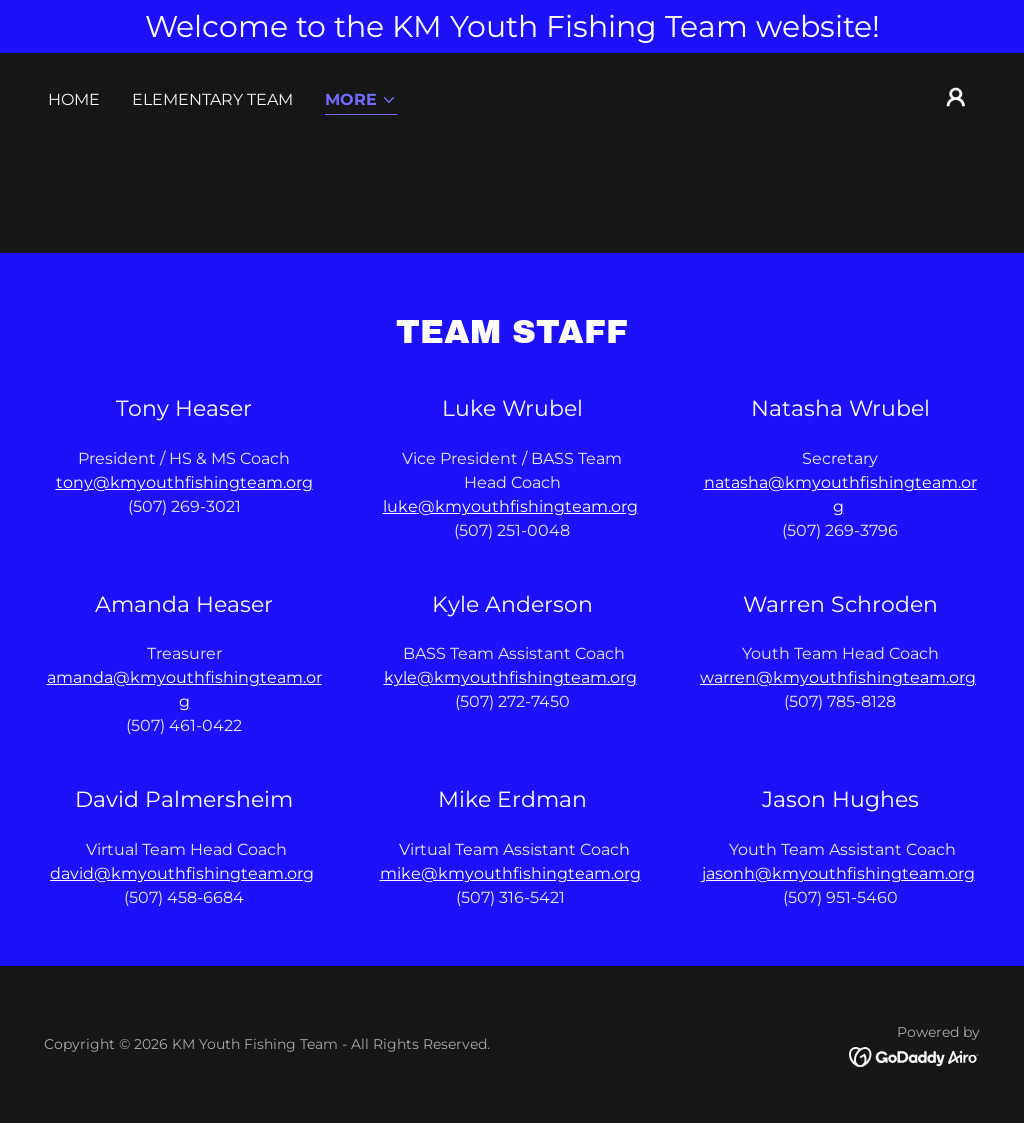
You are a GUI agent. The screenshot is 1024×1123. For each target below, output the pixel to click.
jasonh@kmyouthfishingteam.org (838, 873)
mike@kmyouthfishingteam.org (510, 873)
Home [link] (74, 99)
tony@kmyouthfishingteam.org (184, 482)
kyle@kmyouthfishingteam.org (510, 677)
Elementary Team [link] (212, 99)
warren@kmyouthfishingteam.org (838, 677)
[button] (361, 101)
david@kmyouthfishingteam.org (182, 873)
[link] (914, 1056)
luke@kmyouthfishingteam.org (510, 506)
